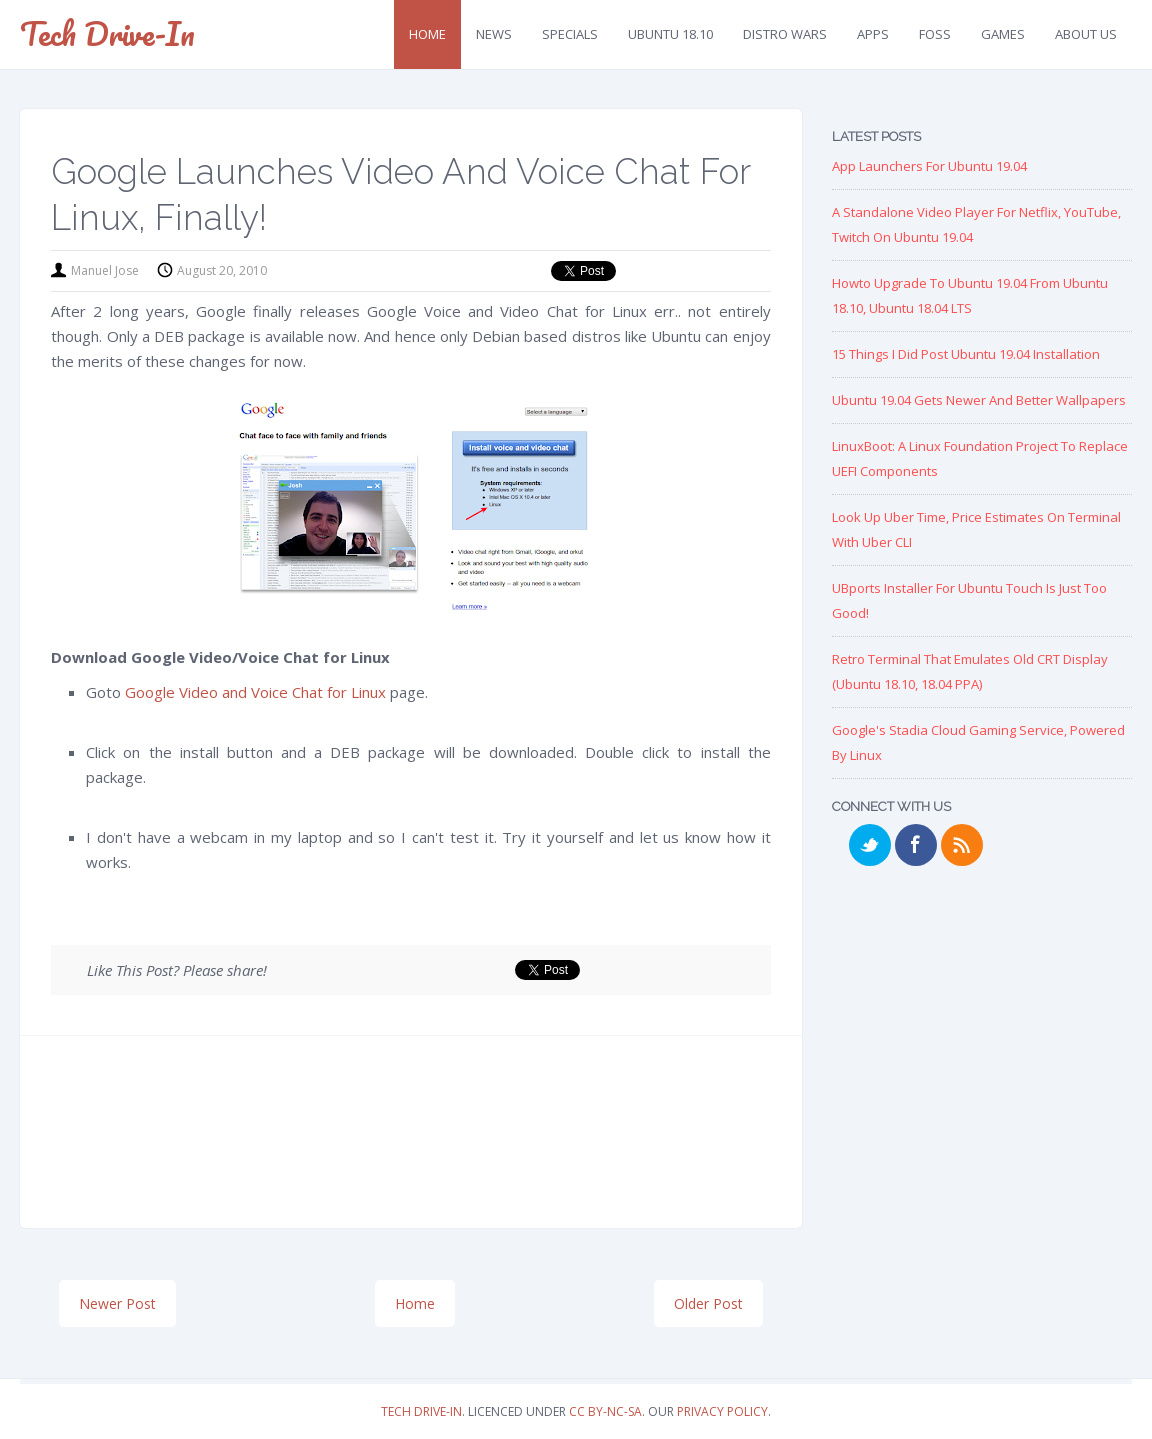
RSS (962, 845)
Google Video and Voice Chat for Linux (255, 692)
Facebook (916, 845)
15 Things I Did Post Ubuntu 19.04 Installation (966, 354)
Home (427, 34)
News (494, 34)
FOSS (935, 34)
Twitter (870, 845)
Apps (873, 34)
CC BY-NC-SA (605, 1411)
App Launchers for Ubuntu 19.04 (929, 166)
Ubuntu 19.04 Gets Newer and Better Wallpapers (979, 400)
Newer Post (117, 1303)
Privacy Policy (722, 1411)
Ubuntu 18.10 (670, 34)
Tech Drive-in (107, 33)
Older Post (708, 1303)
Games (1003, 34)
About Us (1086, 34)
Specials (570, 34)
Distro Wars (785, 34)
